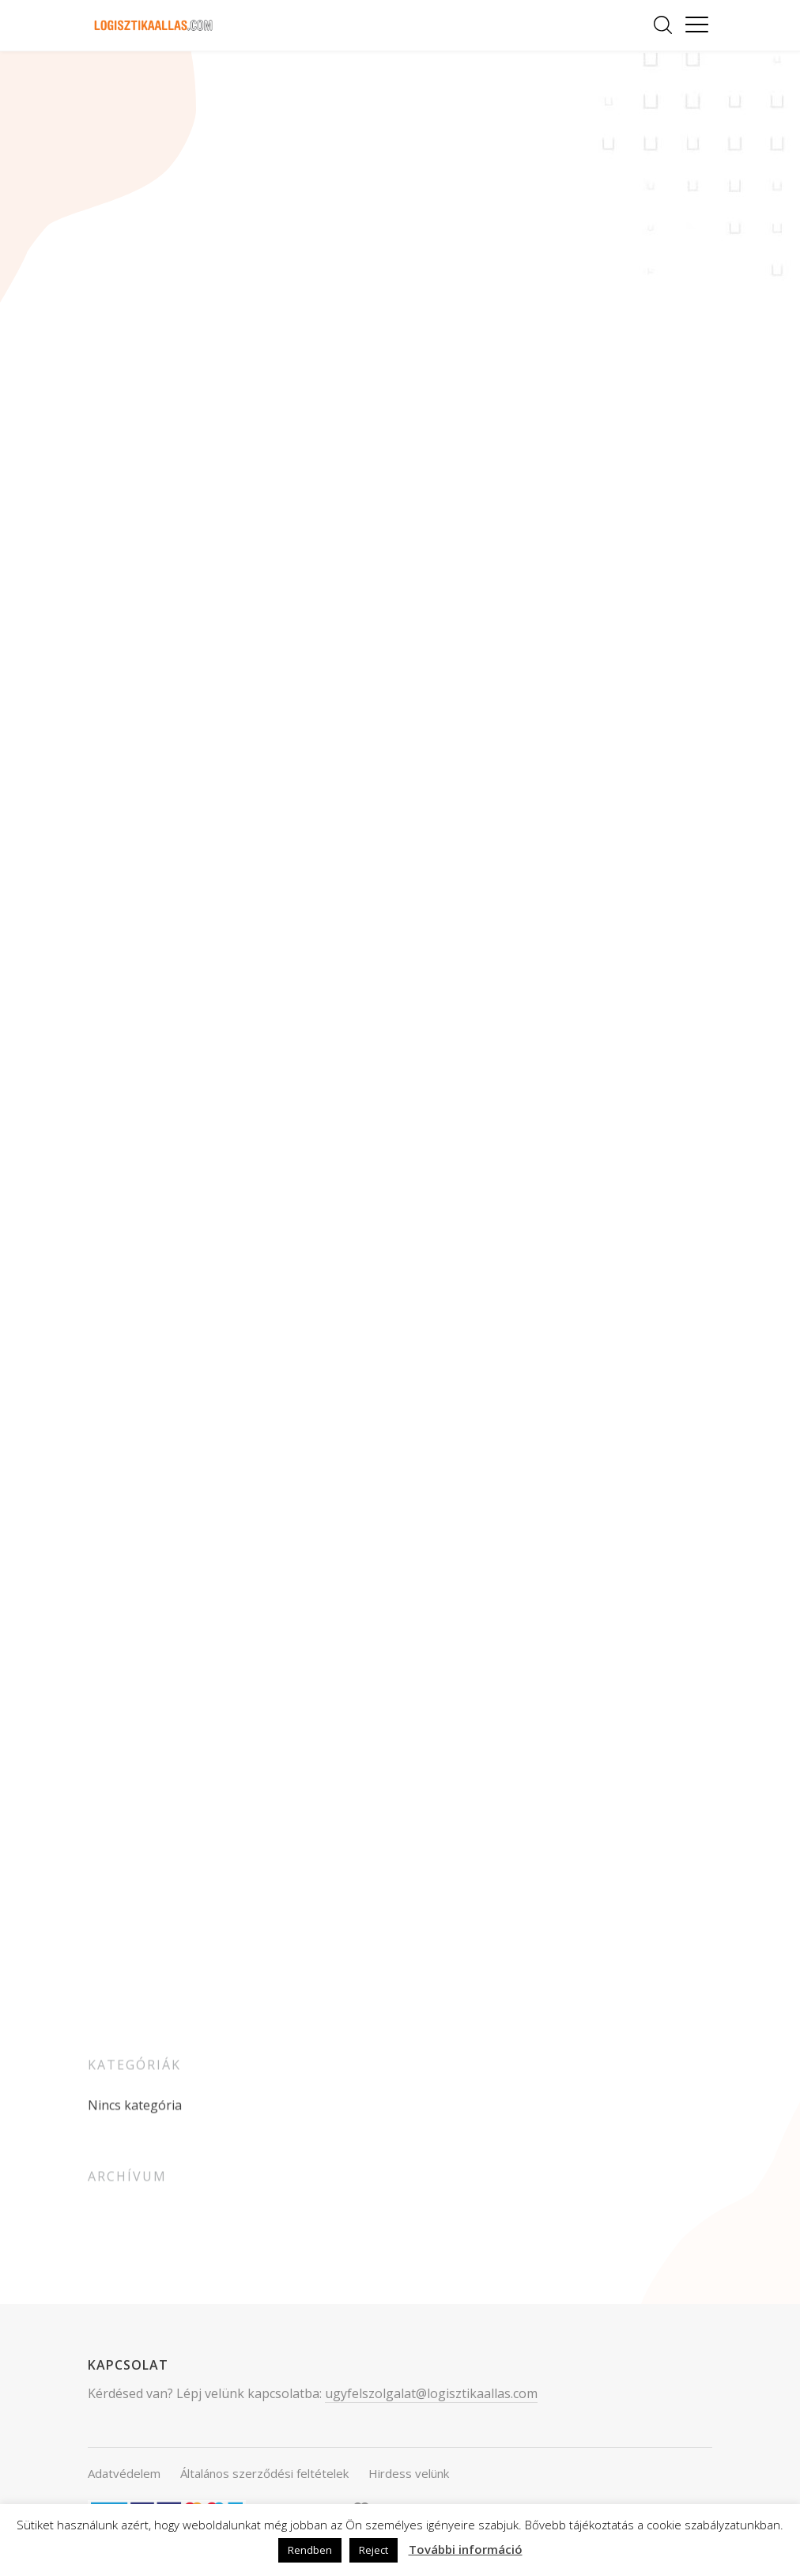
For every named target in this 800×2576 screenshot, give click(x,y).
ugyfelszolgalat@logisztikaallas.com (431, 2393)
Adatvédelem (124, 2473)
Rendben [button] (310, 2550)
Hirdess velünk (408, 2473)
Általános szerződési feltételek (264, 2473)
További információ (466, 2549)
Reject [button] (373, 2550)
